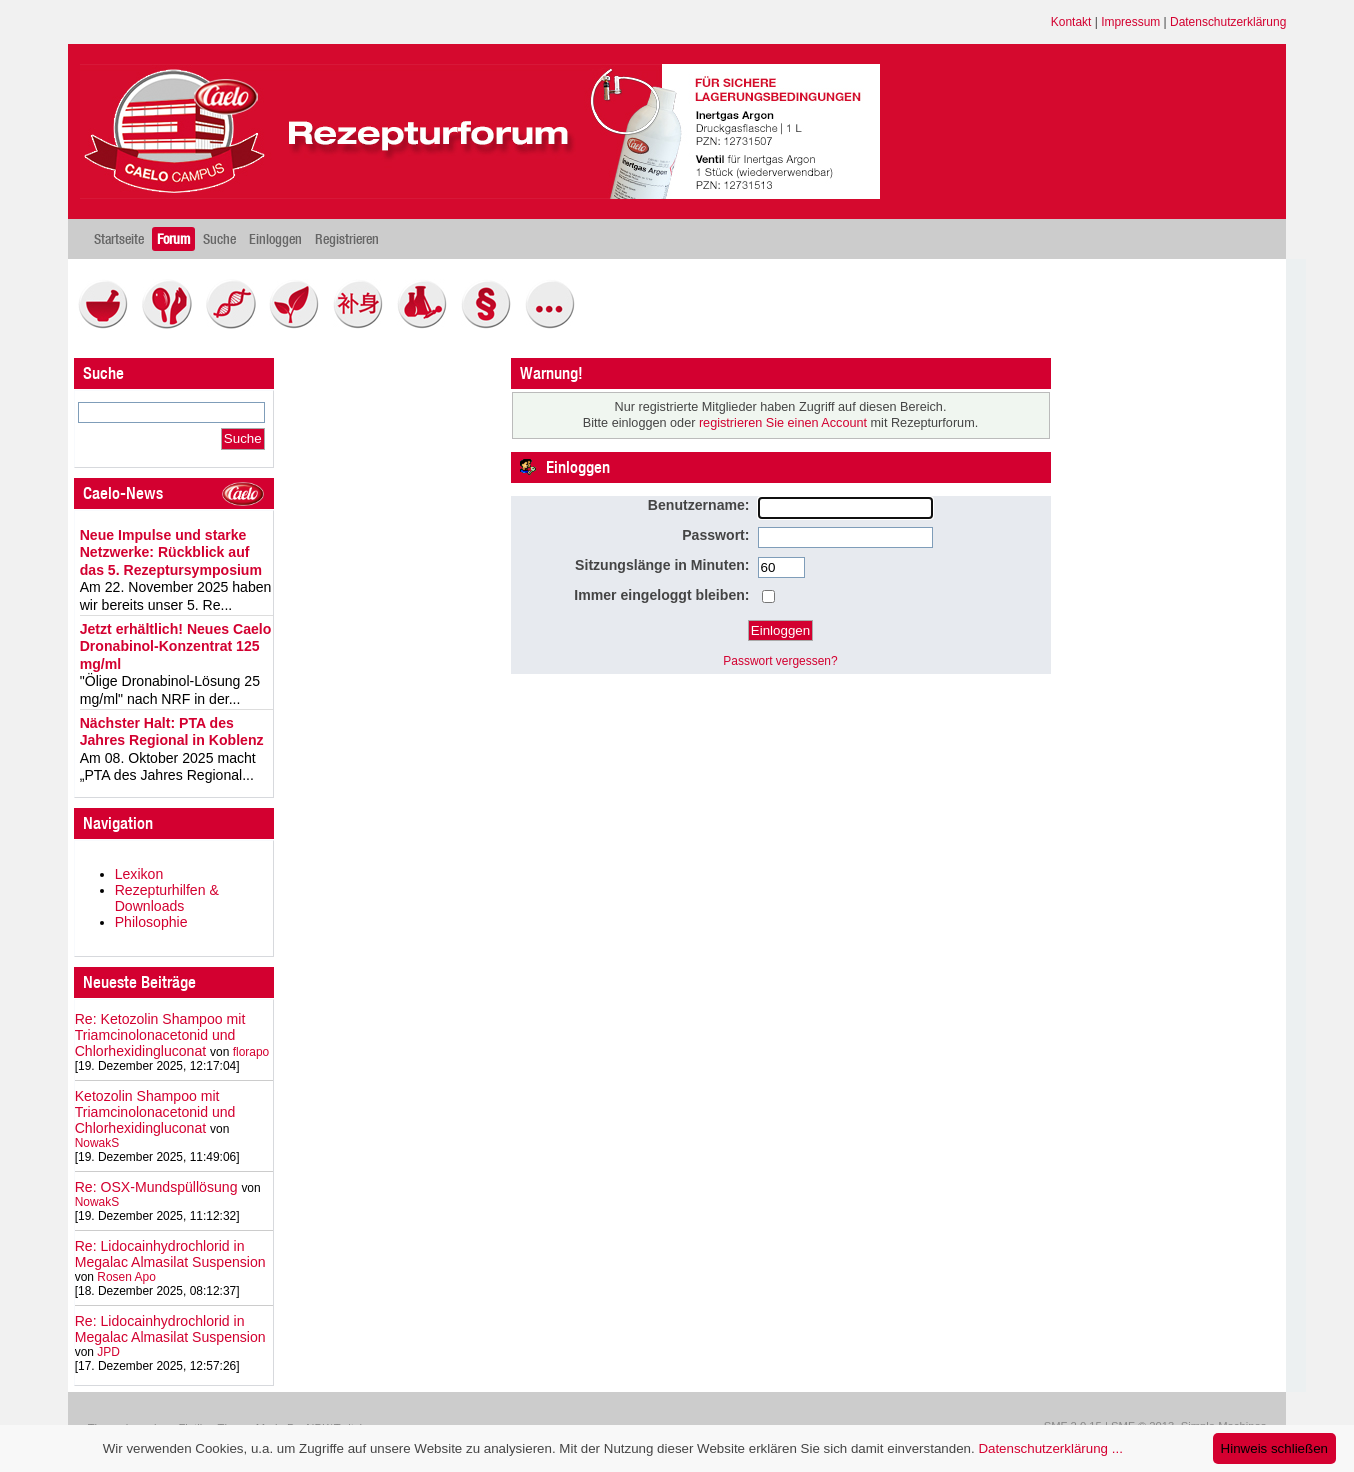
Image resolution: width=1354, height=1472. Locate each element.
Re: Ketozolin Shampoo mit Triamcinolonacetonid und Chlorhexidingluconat (160, 1035)
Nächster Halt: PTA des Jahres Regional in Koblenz (172, 732)
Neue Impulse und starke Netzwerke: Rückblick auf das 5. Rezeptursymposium (171, 552)
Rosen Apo (126, 1277)
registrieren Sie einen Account (783, 423)
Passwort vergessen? (780, 661)
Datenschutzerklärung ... (1050, 1448)
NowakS (97, 1143)
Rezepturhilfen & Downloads (167, 898)
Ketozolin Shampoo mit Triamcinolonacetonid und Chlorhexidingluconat (155, 1112)
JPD (108, 1352)
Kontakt (1071, 22)
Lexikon (139, 874)
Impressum (1130, 22)
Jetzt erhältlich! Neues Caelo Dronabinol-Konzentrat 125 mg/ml (176, 646)
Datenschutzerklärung (1228, 22)
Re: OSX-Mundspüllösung (156, 1187)
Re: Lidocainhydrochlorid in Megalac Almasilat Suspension (170, 1254)
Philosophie (151, 922)
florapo (251, 1052)
